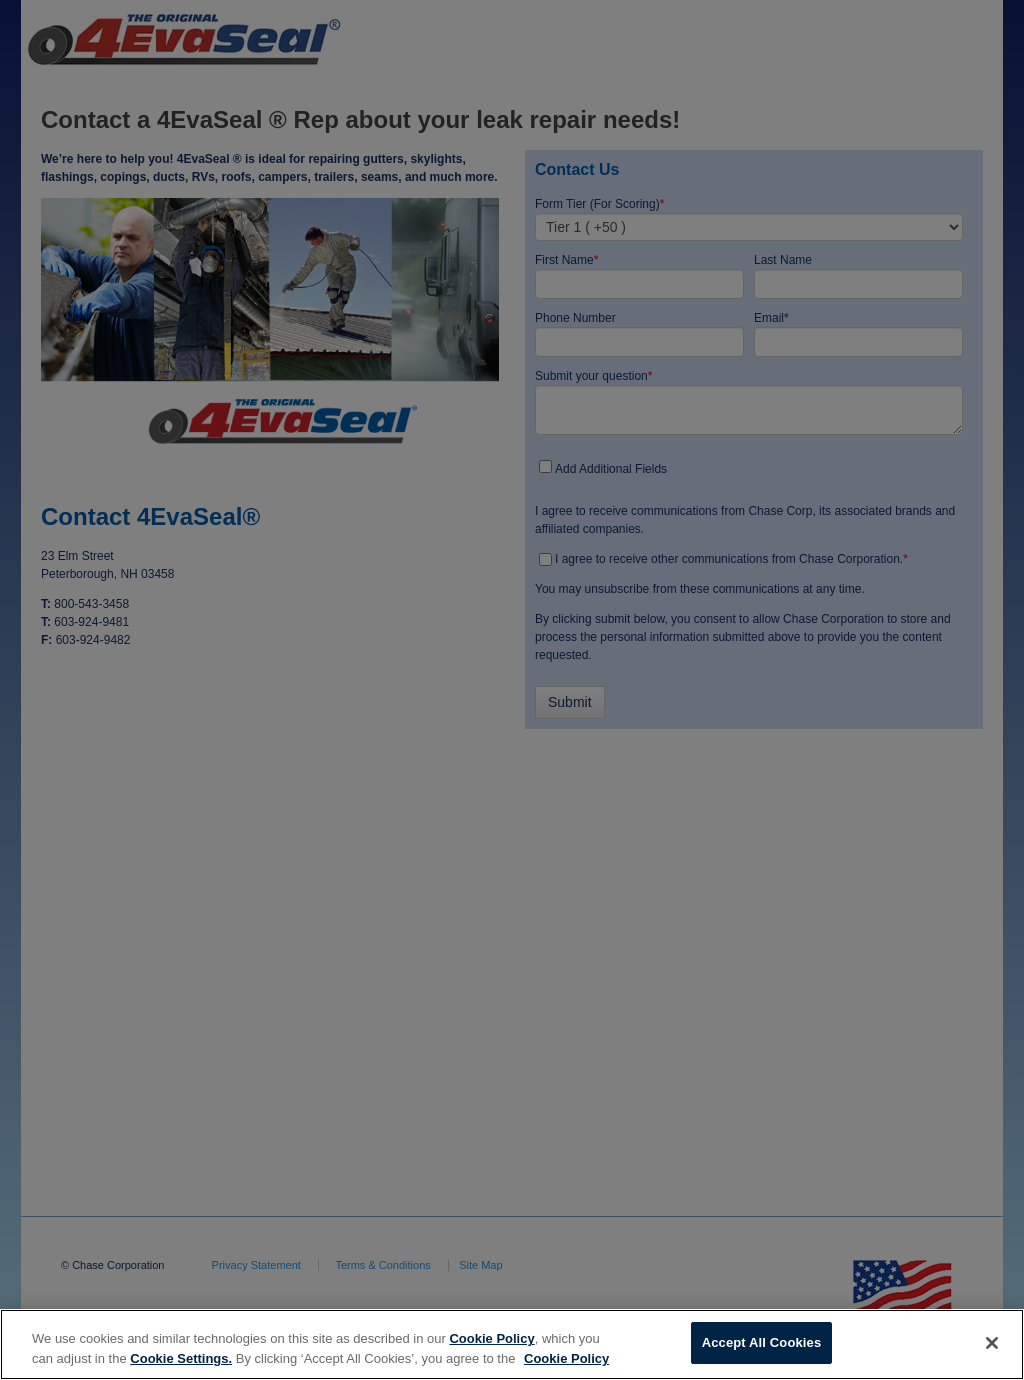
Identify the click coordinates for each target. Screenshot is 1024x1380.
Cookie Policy (491, 1338)
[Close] (992, 1343)
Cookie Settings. (181, 1358)
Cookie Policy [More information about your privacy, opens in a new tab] (566, 1358)
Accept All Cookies (762, 1342)
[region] (512, 1344)
